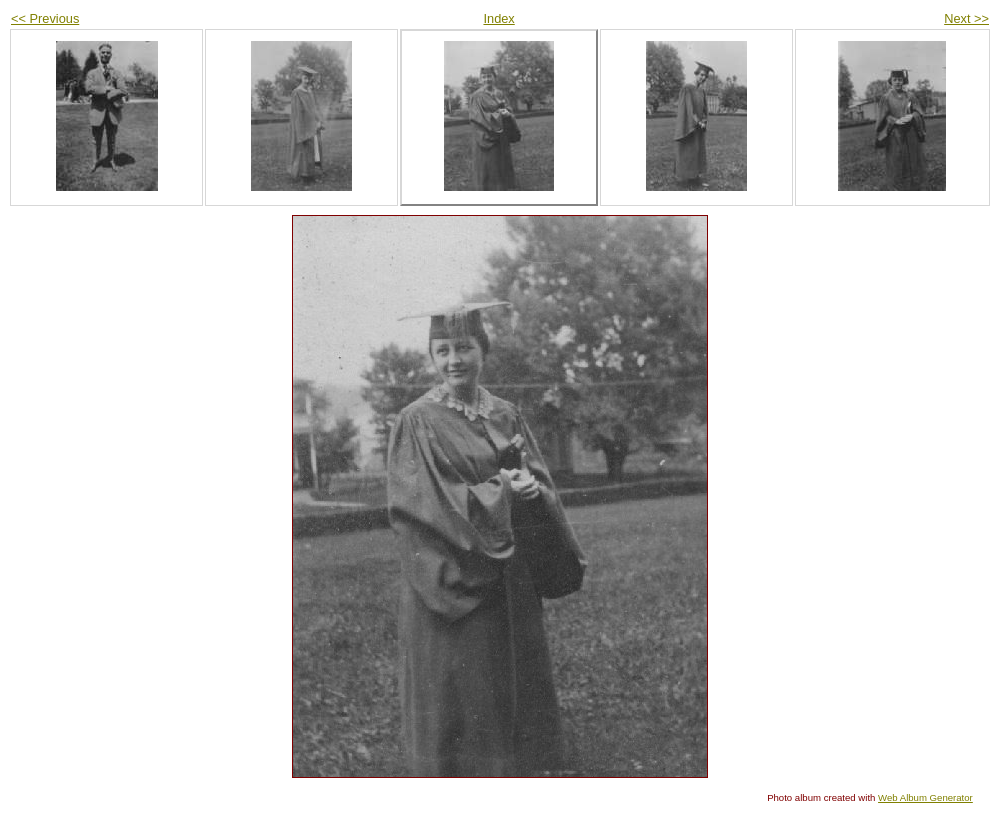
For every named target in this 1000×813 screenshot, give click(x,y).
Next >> (966, 18)
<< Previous (45, 18)
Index (498, 18)
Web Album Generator (925, 797)
